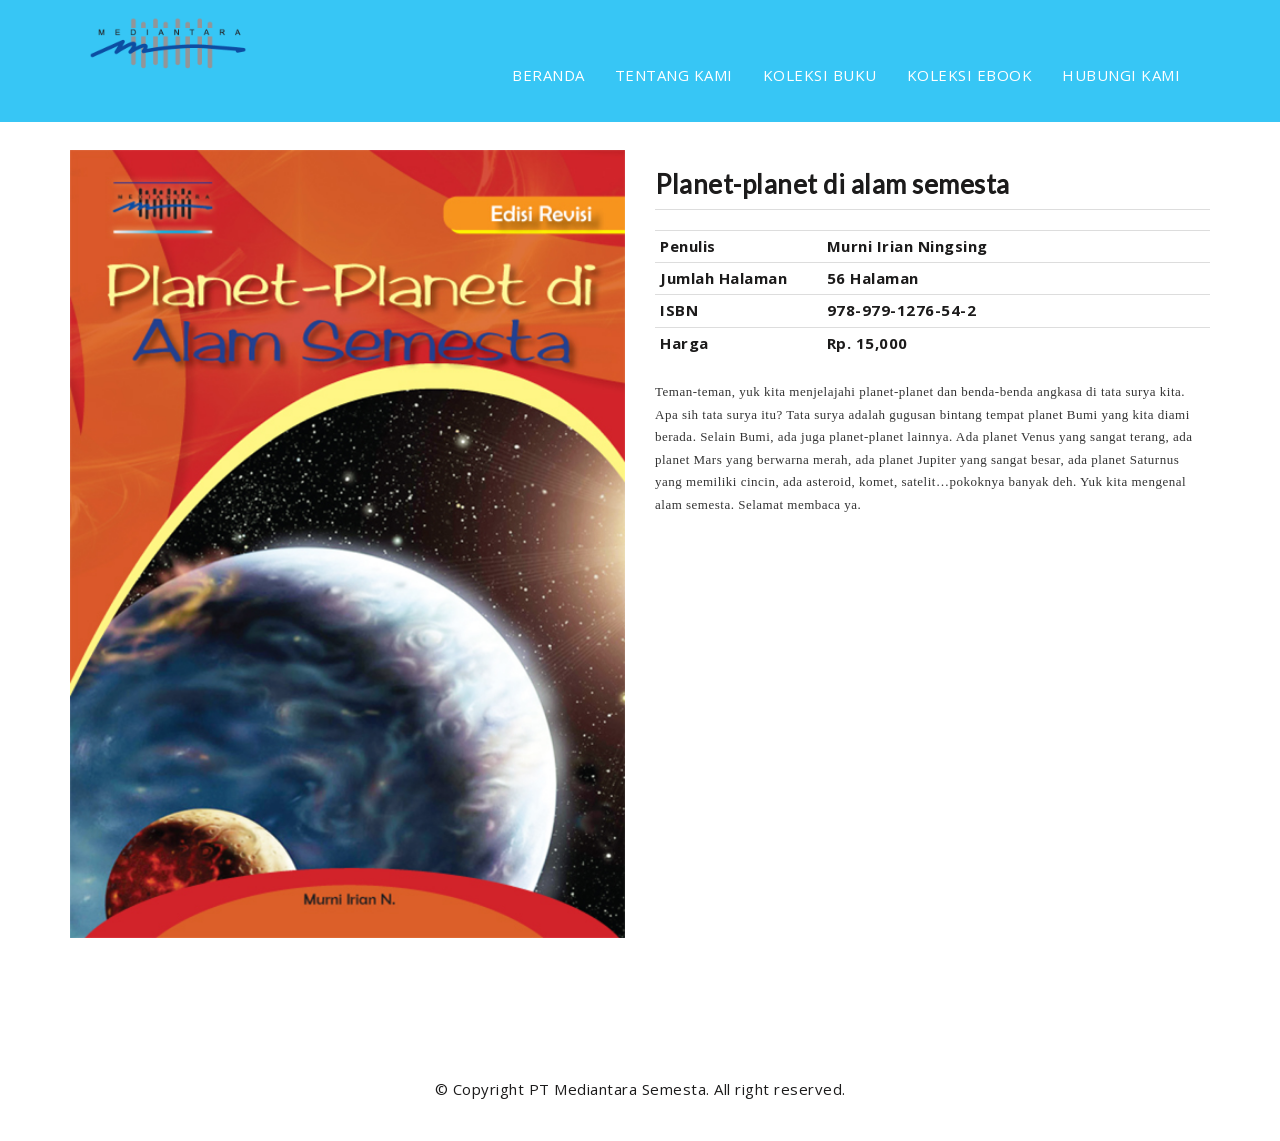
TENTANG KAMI (674, 75)
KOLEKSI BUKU (820, 75)
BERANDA (548, 75)
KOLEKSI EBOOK (970, 75)
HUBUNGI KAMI (1121, 75)
